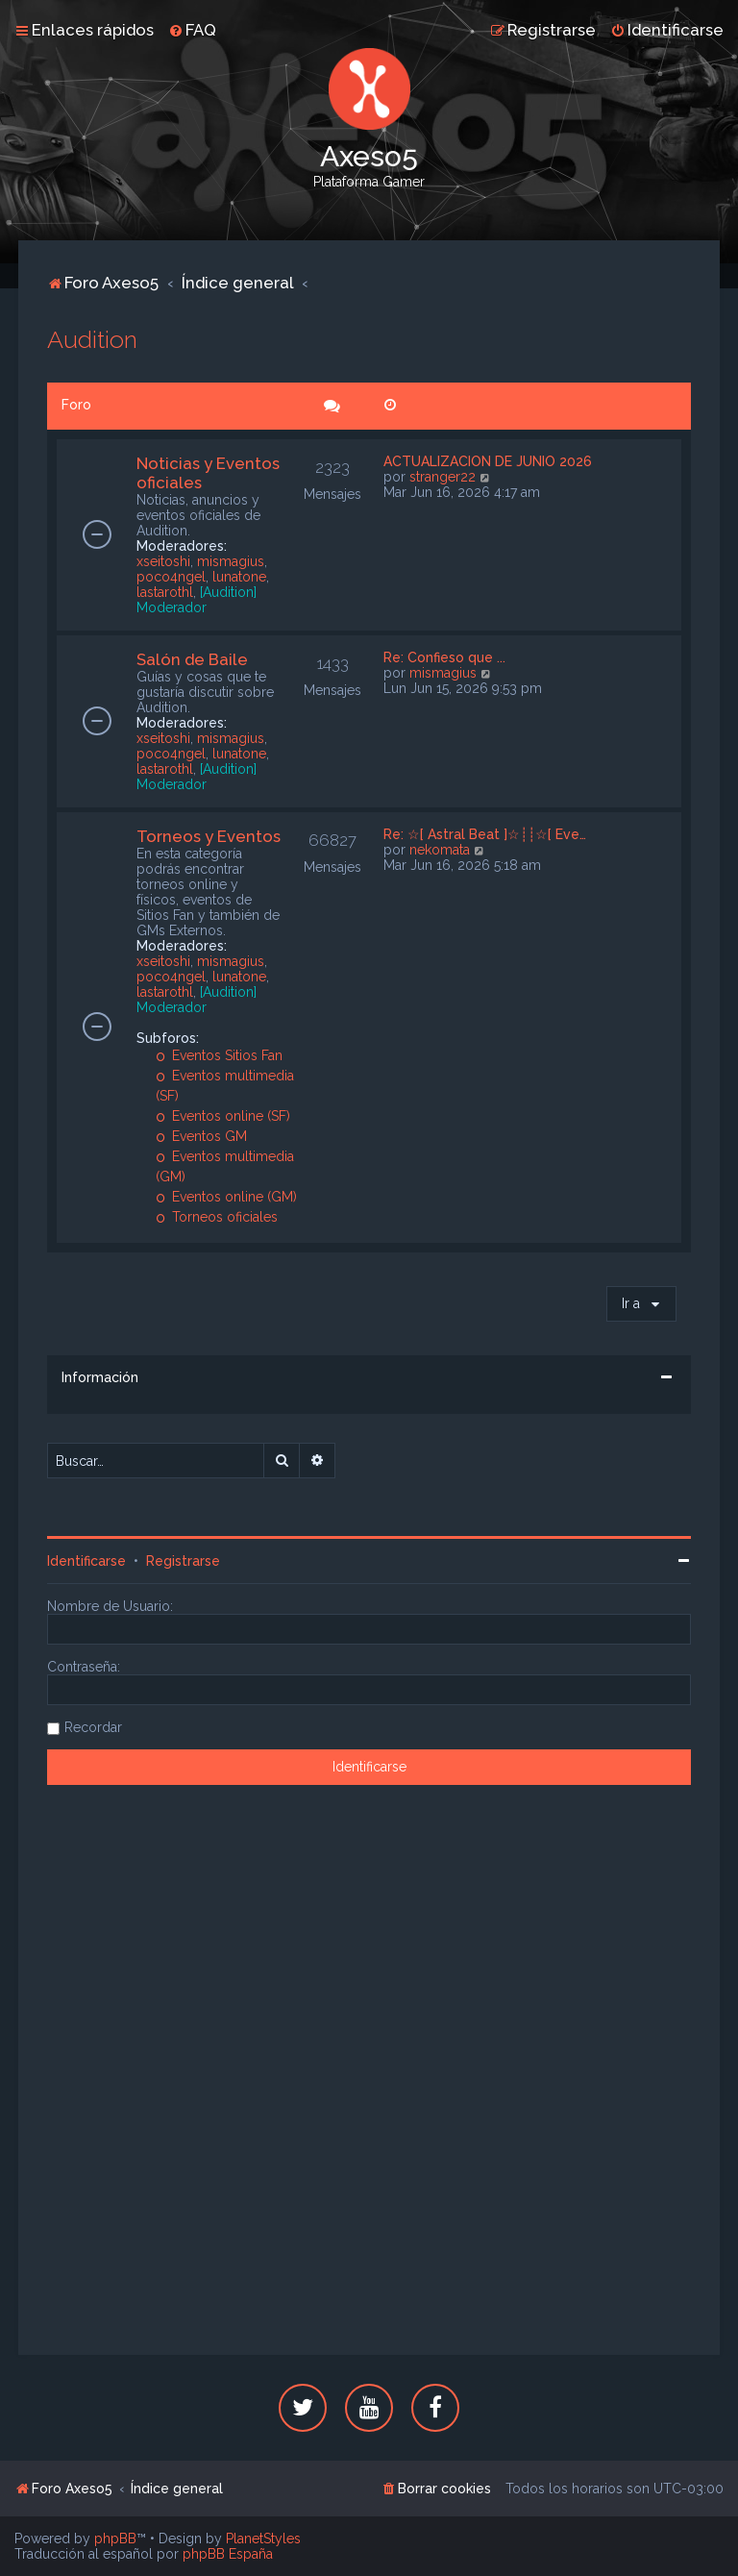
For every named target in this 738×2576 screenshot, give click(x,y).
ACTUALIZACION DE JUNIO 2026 (487, 461)
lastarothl (164, 592)
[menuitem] (192, 29)
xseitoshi (163, 561)
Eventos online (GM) (226, 1196)
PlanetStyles (263, 2538)
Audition (92, 339)
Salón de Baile (192, 659)
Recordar (93, 1727)
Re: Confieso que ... (444, 657)
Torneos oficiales (217, 1217)
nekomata (439, 849)
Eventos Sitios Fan (219, 1055)
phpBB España (228, 2554)
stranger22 (442, 476)
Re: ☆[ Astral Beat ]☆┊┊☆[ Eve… (484, 834)
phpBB (115, 2538)
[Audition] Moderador (196, 599)
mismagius (230, 561)
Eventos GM (201, 1136)
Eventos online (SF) (223, 1116)
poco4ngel (171, 576)
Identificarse (86, 1561)
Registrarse (183, 1561)
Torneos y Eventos (208, 836)
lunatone (239, 576)
